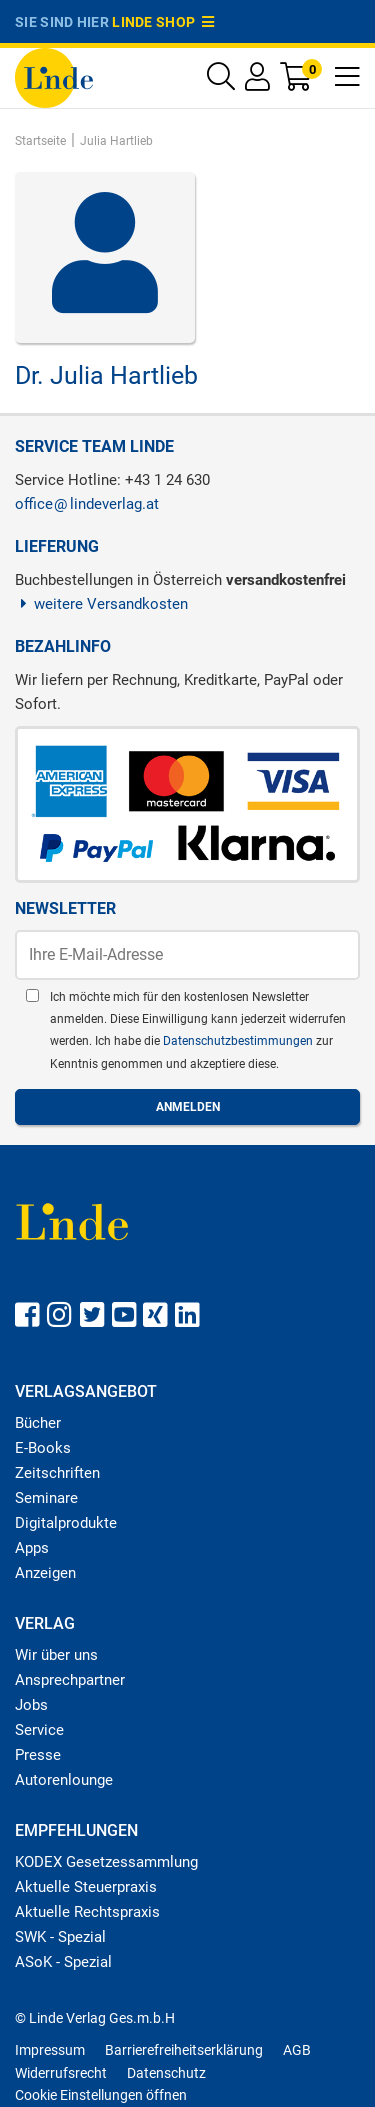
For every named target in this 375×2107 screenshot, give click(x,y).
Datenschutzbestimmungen (239, 1041)
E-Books (43, 1448)
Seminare (46, 1498)
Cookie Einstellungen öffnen (101, 2095)
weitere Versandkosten (101, 604)
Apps (32, 1548)
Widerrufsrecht (61, 2073)
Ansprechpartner (70, 1680)
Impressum (50, 2050)
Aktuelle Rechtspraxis (87, 1912)
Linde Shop (163, 22)
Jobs (31, 1705)
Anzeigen (45, 1573)
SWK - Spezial (60, 1937)
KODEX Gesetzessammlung (106, 1862)
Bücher (38, 1423)
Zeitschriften (57, 1473)
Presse (38, 1755)
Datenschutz (166, 2073)
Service (39, 1730)
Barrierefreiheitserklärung (184, 2050)
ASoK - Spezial (63, 1962)
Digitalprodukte (66, 1523)
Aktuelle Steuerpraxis (86, 1887)
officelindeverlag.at (87, 504)
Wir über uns (56, 1655)
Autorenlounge (64, 1780)
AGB (297, 2050)
